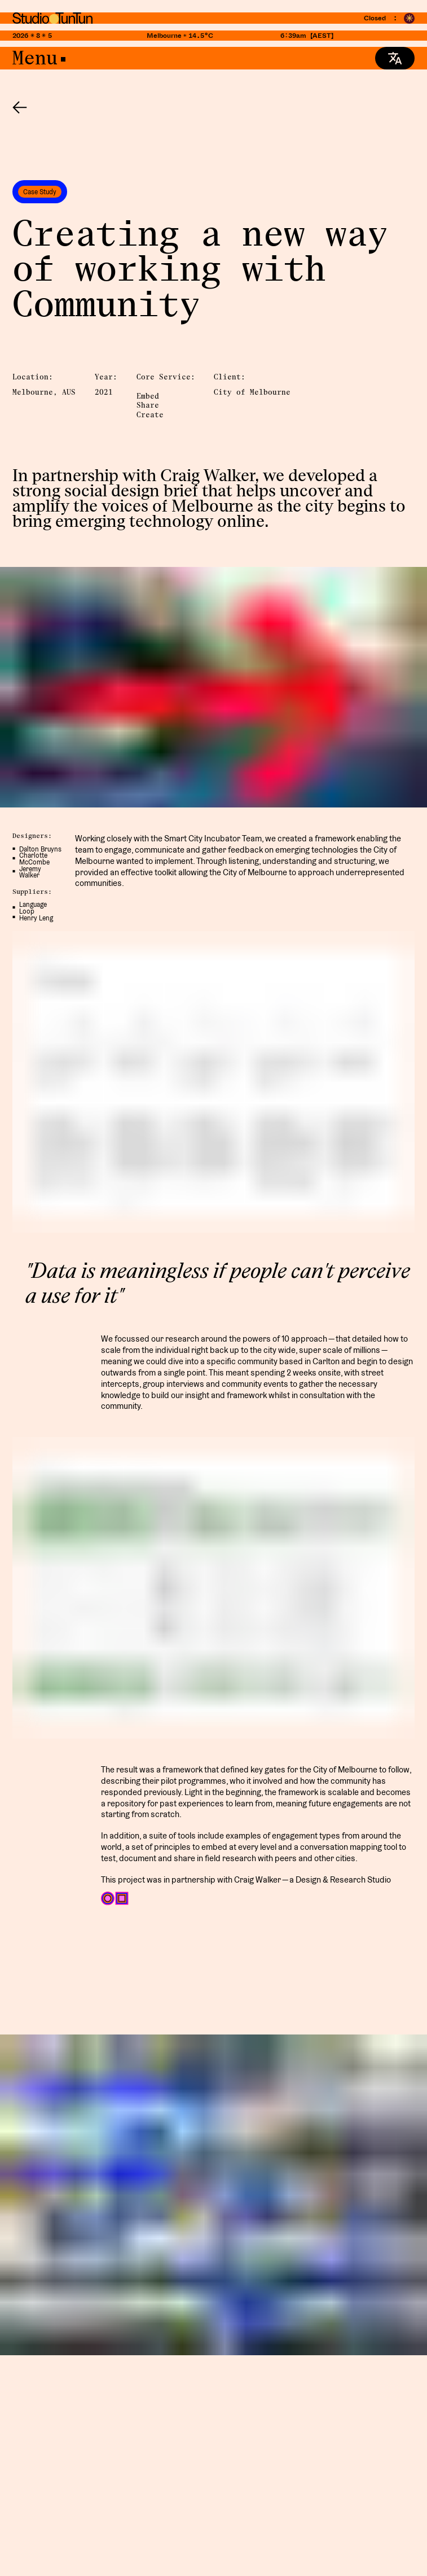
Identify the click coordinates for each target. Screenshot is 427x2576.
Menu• (40, 58)
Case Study (39, 191)
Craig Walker (207, 475)
